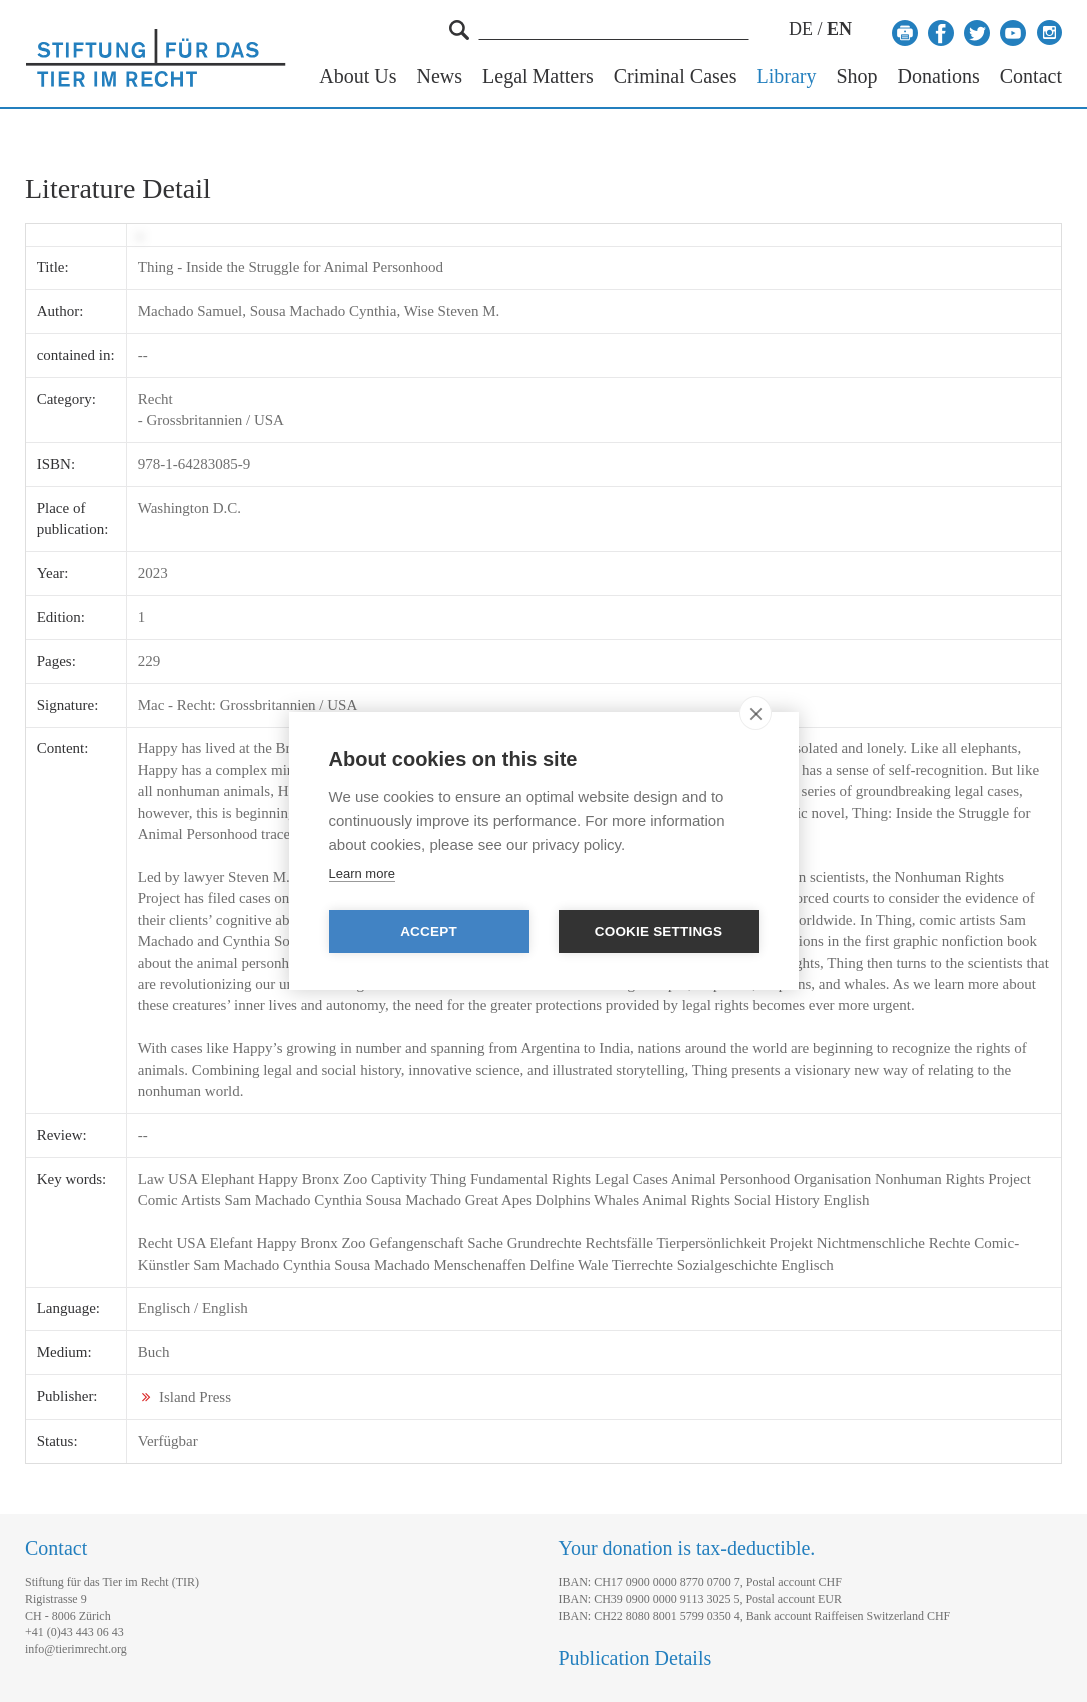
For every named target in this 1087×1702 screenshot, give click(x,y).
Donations (939, 76)
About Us (357, 76)
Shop (856, 76)
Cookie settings (659, 931)
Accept (428, 931)
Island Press (195, 1397)
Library (786, 76)
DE (801, 29)
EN (839, 29)
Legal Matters (538, 76)
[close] (755, 713)
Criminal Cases (675, 76)
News (440, 76)
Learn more (362, 873)
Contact (1031, 76)
